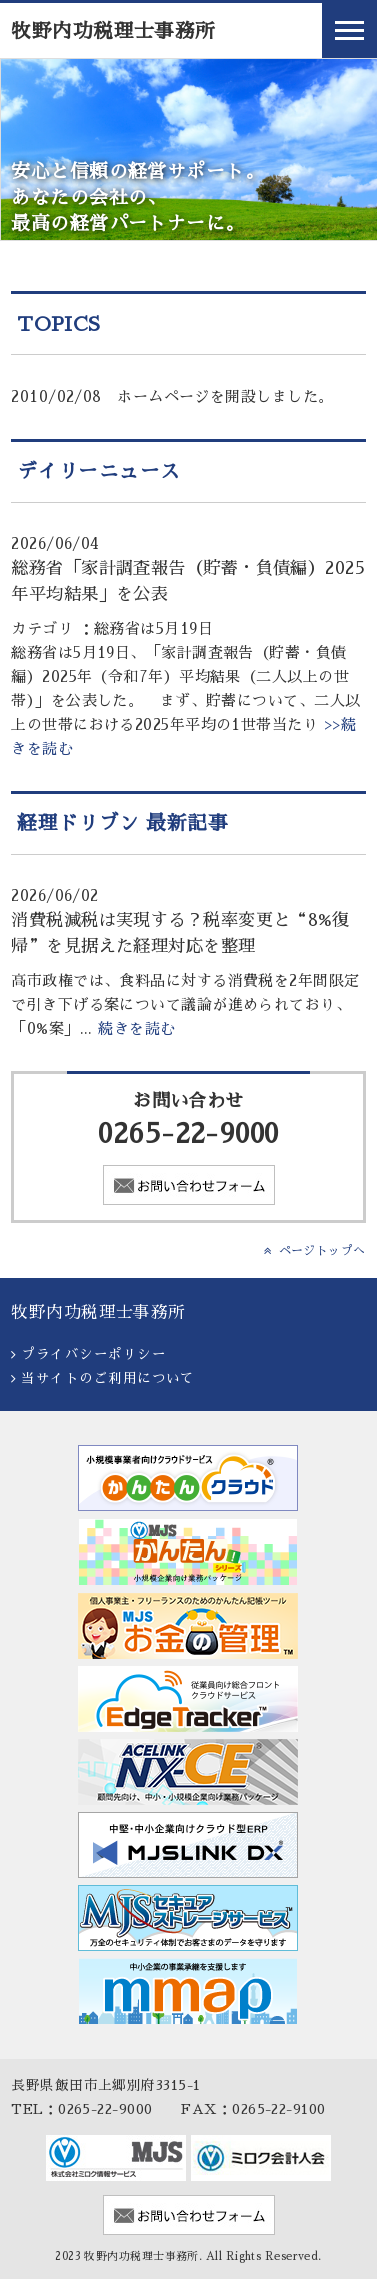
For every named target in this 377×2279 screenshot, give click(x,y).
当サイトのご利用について (107, 1378)
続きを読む (136, 1028)
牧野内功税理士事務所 (113, 31)
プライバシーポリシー (93, 1354)
